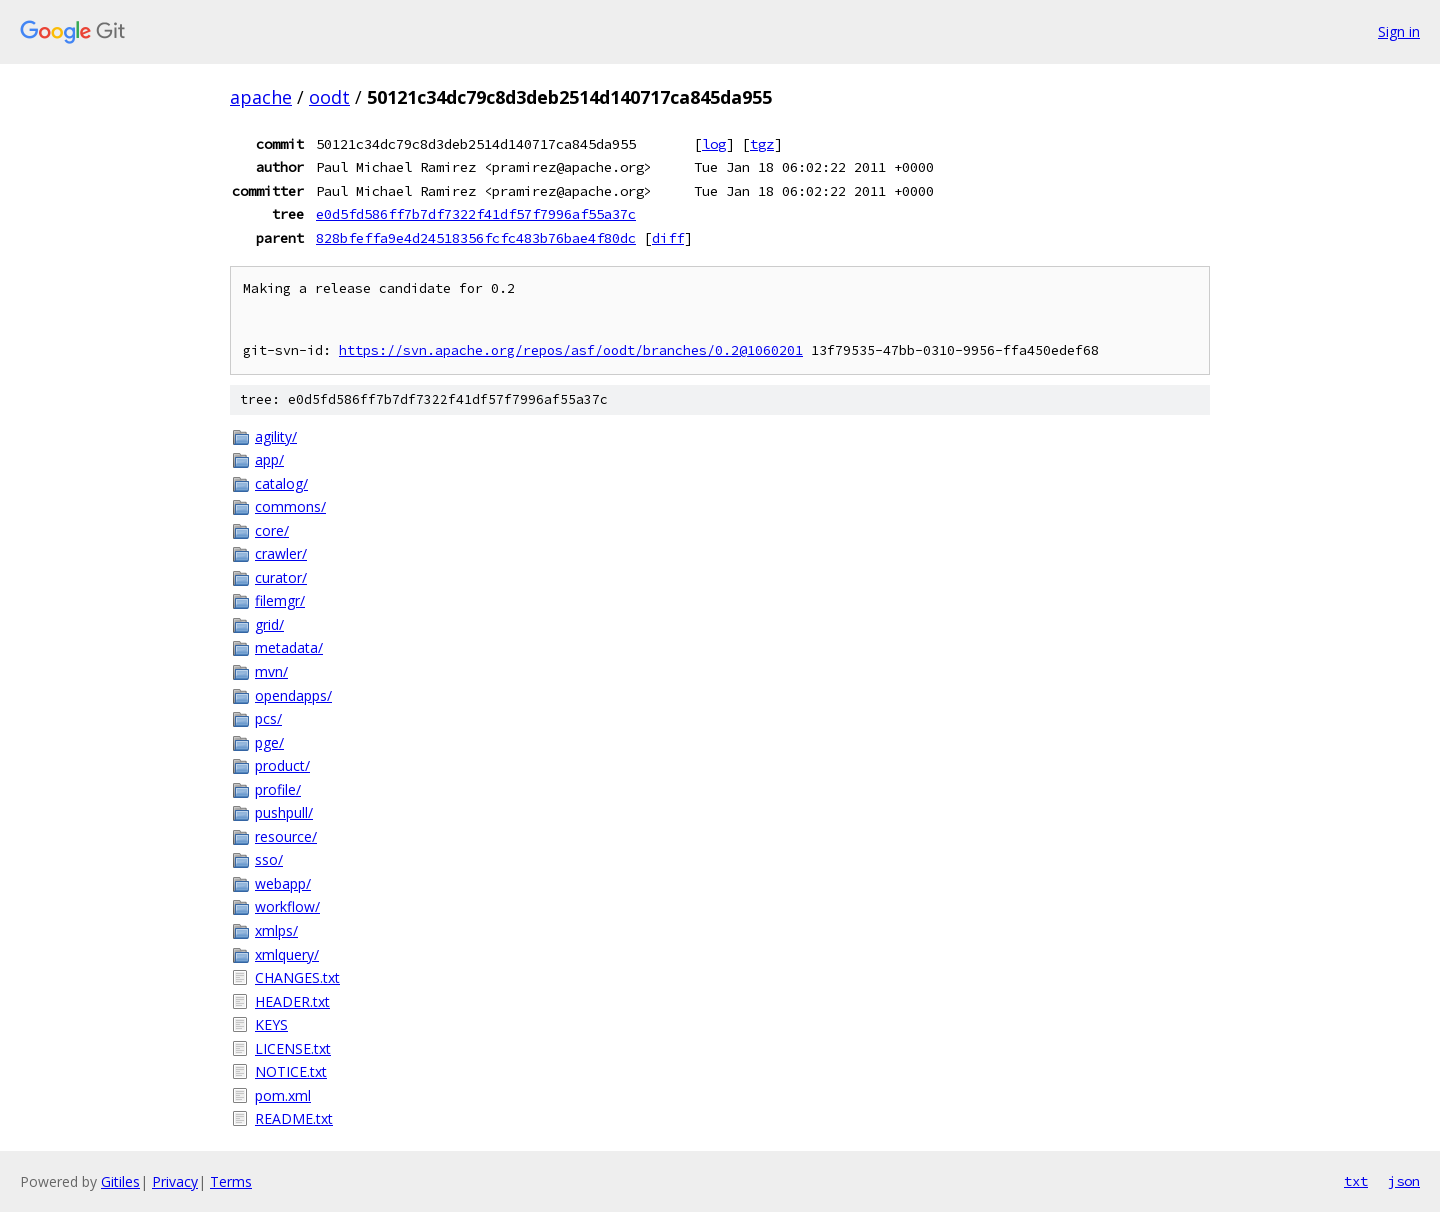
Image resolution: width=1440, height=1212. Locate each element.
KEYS (271, 1024)
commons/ (290, 506)
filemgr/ (280, 600)
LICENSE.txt (293, 1048)
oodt (329, 97)
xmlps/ (276, 930)
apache (261, 97)
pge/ (269, 742)
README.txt (294, 1118)
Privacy (175, 1181)
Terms (231, 1181)
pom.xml (283, 1095)
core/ (272, 530)
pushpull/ (284, 812)
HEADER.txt (292, 1001)
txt (1356, 1181)
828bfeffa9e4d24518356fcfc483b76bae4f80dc (476, 238)
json (1404, 1181)
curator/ (281, 577)
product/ (282, 765)
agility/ (276, 436)
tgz (762, 144)
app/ (269, 459)
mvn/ (271, 671)
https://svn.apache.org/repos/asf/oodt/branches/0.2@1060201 (571, 350)
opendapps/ (293, 695)
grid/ (269, 624)
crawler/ (281, 553)
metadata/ (289, 647)
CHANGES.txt (297, 977)
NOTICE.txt (291, 1071)
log (714, 144)
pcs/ (268, 718)
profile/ (278, 789)
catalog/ (281, 483)
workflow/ (287, 906)
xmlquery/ (287, 954)
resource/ (286, 836)
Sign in (1399, 31)
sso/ (269, 859)
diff (668, 238)
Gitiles (120, 1181)
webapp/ (283, 883)
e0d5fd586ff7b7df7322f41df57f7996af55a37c (476, 214)
